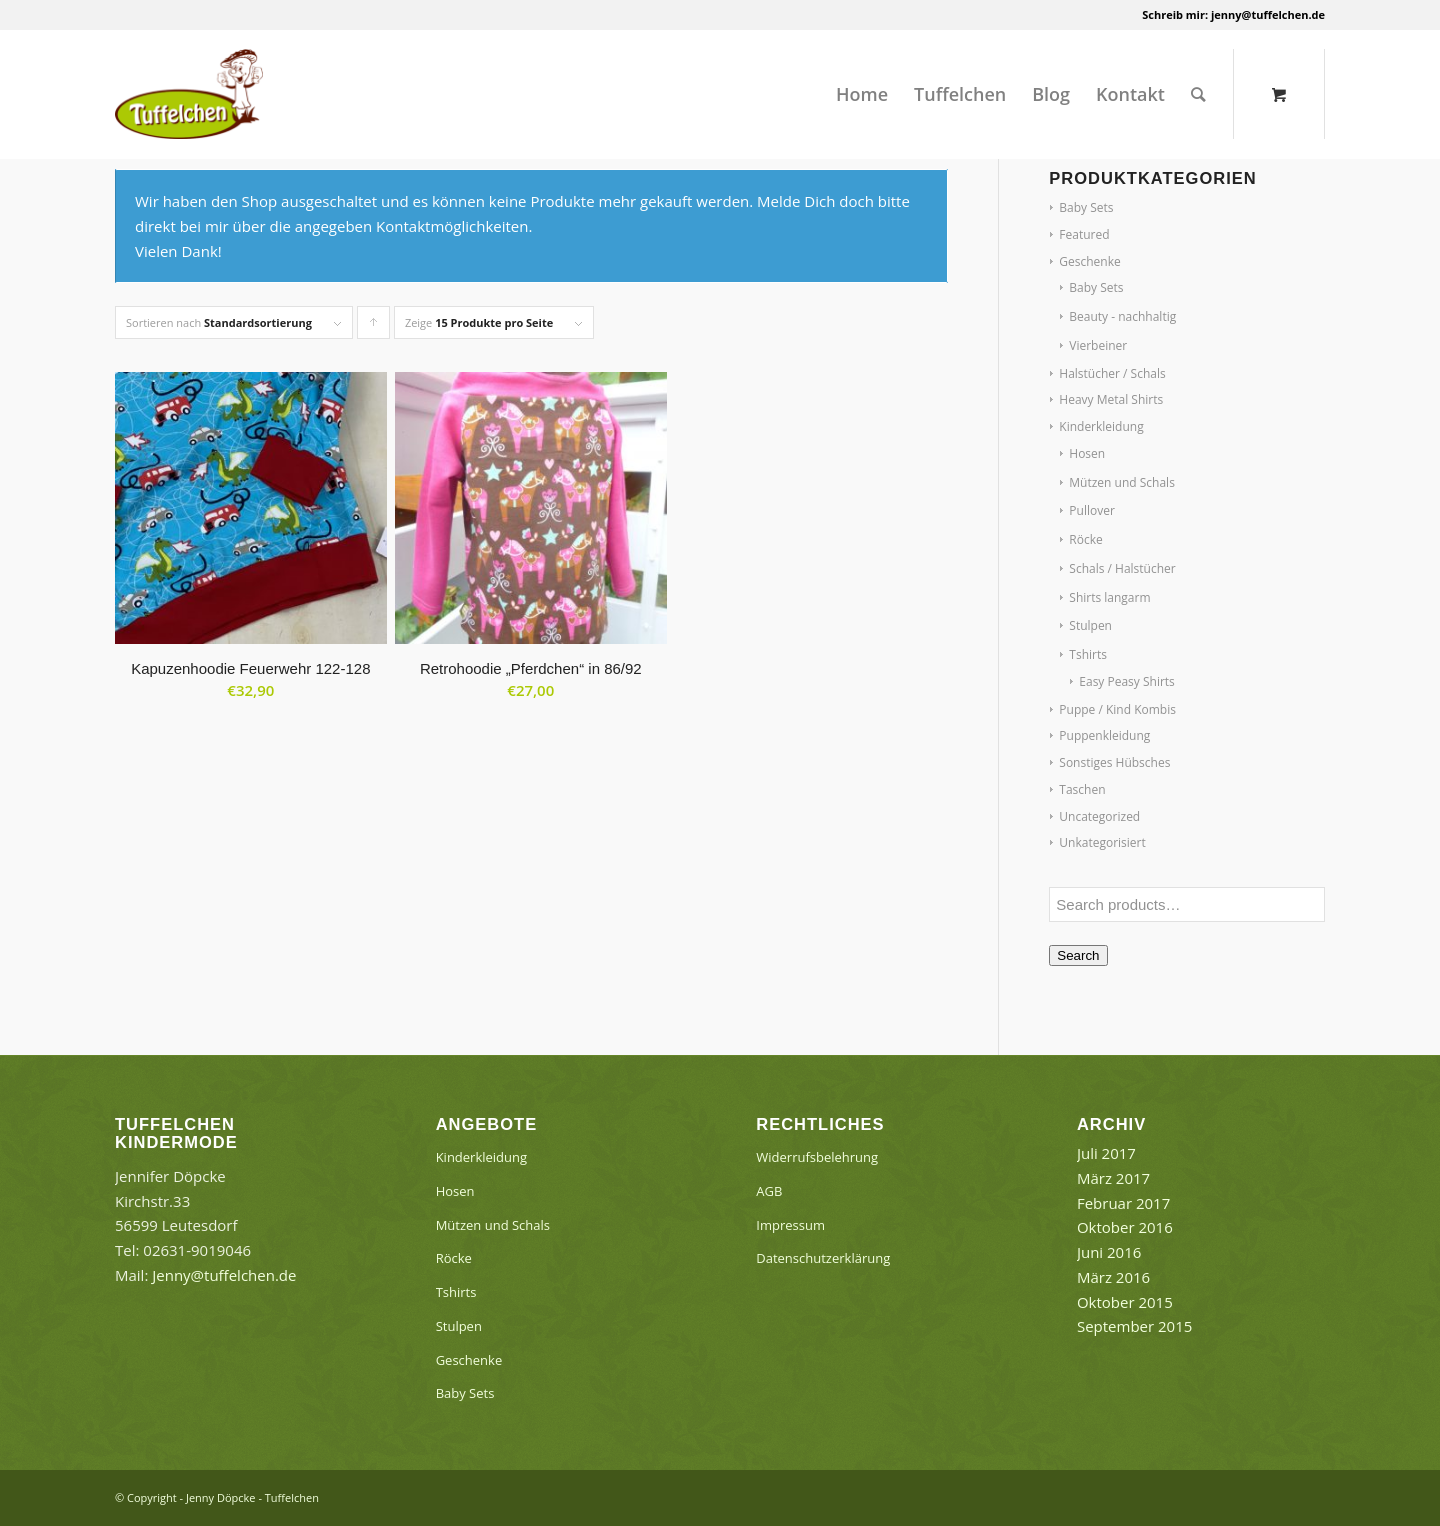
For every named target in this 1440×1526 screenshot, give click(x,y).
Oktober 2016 (1125, 1227)
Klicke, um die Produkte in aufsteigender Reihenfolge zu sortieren (374, 327)
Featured (1084, 234)
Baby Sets (1086, 207)
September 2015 (1134, 1326)
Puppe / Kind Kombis (1117, 709)
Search (1078, 955)
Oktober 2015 (1125, 1302)
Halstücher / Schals (1112, 373)
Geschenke (1089, 261)
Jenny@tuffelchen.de (224, 1275)
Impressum (790, 1225)
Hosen (1087, 453)
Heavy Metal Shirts (1111, 399)
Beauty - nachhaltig (1122, 316)
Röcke (1085, 539)
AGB (769, 1191)
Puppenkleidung (1104, 735)
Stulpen (1090, 625)
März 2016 (1113, 1277)
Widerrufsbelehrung (817, 1157)
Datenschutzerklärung (823, 1258)
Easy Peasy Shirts (1127, 681)
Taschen (1082, 789)
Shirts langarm (1109, 597)
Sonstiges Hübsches (1114, 762)
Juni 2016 (1109, 1252)
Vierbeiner (1098, 345)
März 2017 (1113, 1178)
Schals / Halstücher (1122, 568)
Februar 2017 (1123, 1203)
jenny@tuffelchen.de (1268, 14)
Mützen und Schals (1122, 482)
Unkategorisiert (1102, 842)
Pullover (1092, 510)
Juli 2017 (1106, 1153)
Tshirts (1088, 654)
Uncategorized (1099, 816)
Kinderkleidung (1101, 426)
